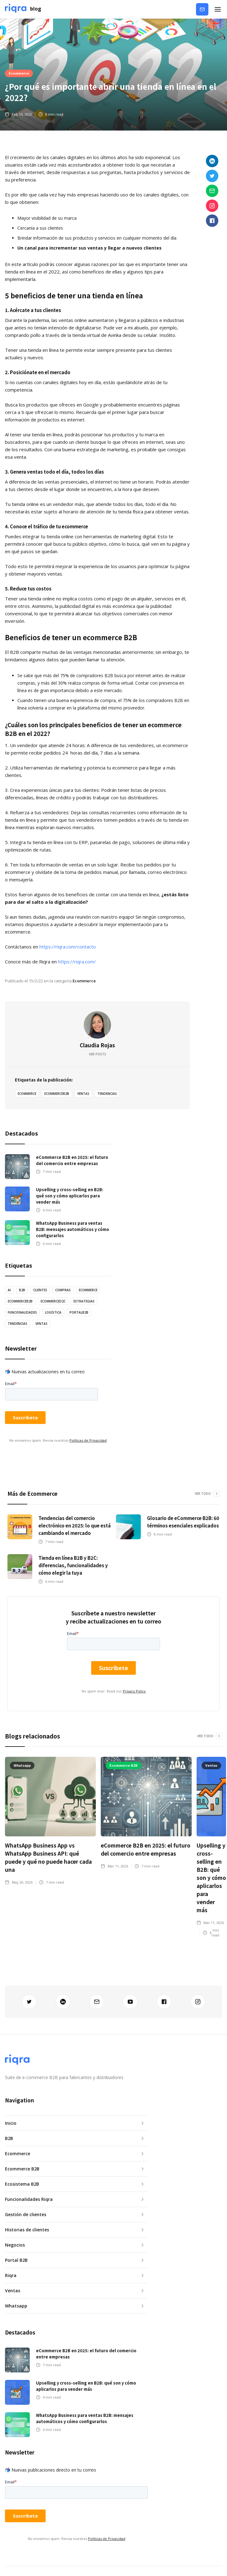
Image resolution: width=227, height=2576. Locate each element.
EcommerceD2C (53, 1301)
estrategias (84, 1301)
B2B (22, 1290)
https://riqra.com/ (77, 961)
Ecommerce (19, 73)
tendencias (107, 1093)
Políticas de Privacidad (88, 1440)
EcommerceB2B (56, 1093)
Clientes (40, 1290)
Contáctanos (205, 9)
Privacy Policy (134, 1691)
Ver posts (97, 1054)
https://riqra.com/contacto (67, 947)
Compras (63, 1290)
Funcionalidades (22, 1312)
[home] (23, 9)
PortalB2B (78, 1312)
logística (53, 1312)
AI (9, 1290)
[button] (217, 9)
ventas (83, 1093)
